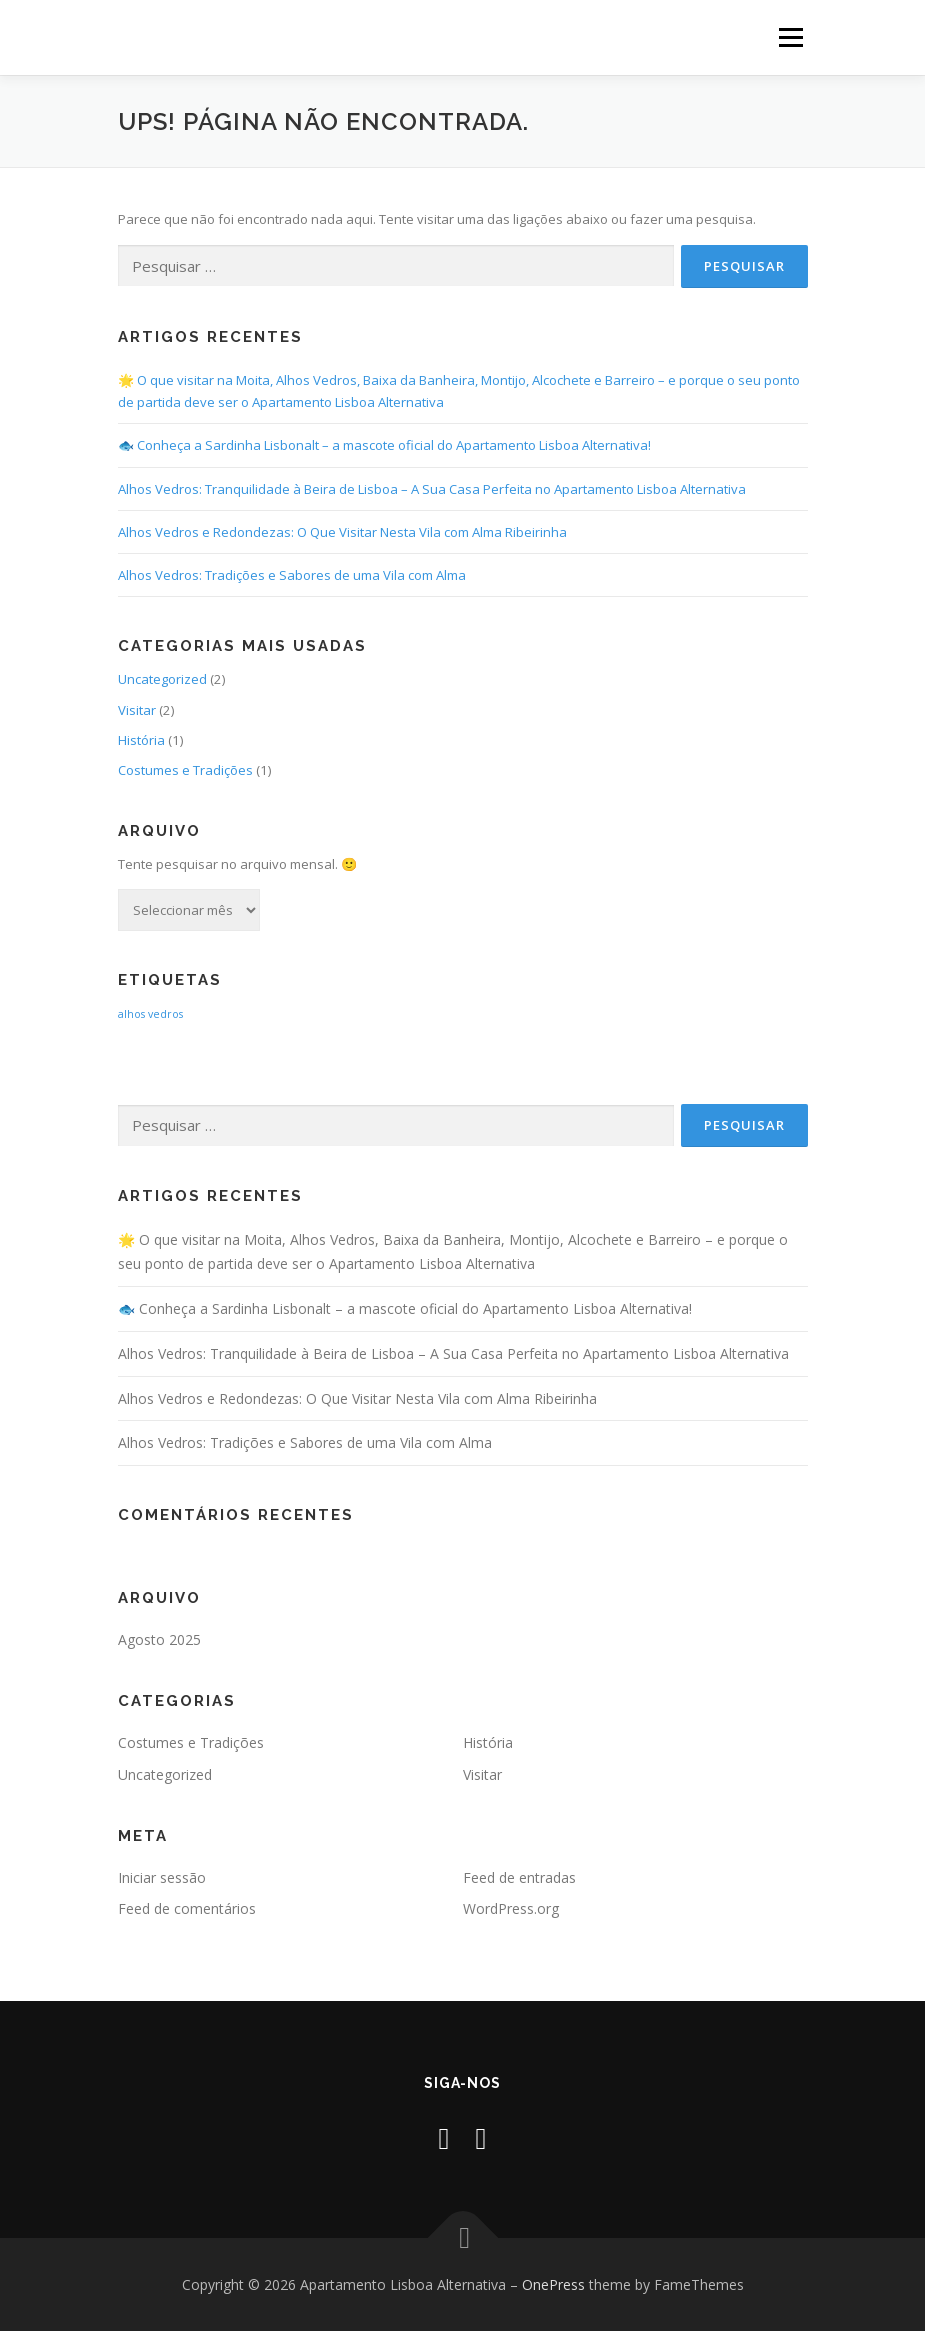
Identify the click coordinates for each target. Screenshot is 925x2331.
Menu (790, 37)
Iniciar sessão (162, 1877)
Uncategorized (162, 679)
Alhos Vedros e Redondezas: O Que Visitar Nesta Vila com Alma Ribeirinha (342, 532)
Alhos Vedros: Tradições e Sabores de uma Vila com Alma (292, 575)
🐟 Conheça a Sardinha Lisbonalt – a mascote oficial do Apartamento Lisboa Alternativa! (384, 445)
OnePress (553, 2284)
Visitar (137, 710)
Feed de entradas (519, 1877)
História (141, 740)
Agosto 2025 (159, 1639)
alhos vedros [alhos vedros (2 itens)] (150, 1014)
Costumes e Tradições (185, 770)
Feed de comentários (187, 1908)
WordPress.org (511, 1908)
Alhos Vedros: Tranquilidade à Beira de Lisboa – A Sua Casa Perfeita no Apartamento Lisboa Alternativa (432, 489)
